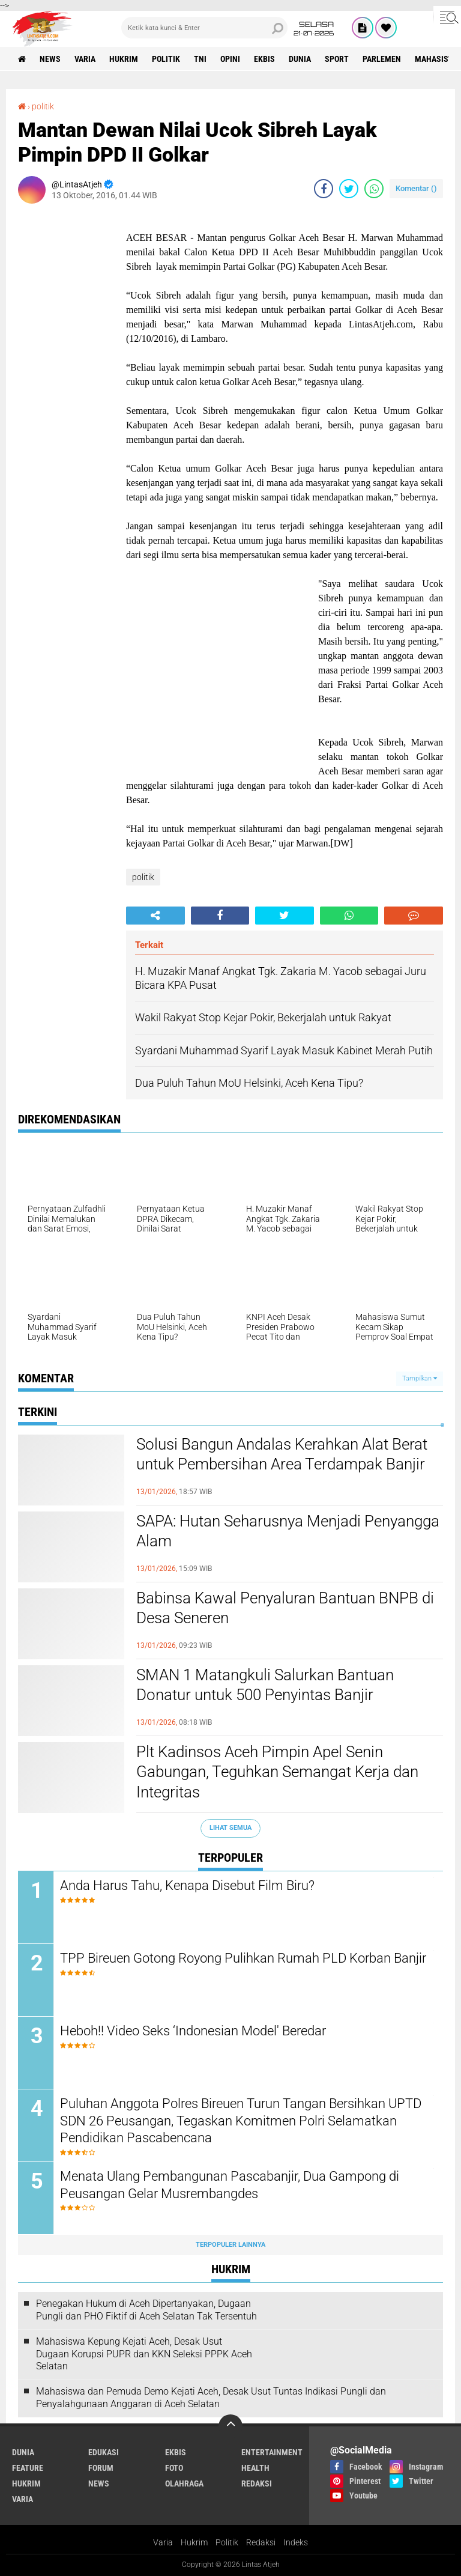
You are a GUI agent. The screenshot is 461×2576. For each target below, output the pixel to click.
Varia (163, 2542)
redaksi (256, 2483)
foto (174, 2468)
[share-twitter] (348, 188)
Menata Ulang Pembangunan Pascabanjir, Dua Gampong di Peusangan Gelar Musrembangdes (229, 2185)
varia (84, 59)
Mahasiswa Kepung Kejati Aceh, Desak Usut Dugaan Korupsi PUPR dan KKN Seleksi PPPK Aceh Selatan (144, 2354)
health (255, 2468)
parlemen (382, 59)
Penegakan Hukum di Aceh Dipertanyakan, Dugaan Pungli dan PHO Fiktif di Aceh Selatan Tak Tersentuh (146, 2310)
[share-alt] (155, 916)
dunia (300, 59)
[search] (204, 27)
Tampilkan (419, 1378)
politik (166, 59)
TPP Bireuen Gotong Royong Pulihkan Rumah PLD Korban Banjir (243, 1958)
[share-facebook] (323, 188)
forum (100, 2468)
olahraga (184, 2483)
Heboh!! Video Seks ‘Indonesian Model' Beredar (193, 2030)
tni (200, 59)
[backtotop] (230, 2426)
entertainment (272, 2452)
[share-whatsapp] (374, 188)
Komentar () (416, 188)
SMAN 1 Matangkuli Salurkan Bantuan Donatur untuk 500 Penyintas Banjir (265, 1685)
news (50, 59)
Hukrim (194, 2542)
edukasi (103, 2452)
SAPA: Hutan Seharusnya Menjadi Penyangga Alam (287, 1531)
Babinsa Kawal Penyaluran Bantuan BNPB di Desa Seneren (285, 1608)
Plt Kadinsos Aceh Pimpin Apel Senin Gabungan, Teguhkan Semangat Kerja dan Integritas (277, 1772)
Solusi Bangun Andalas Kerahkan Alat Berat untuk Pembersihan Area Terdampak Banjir (281, 1454)
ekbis (264, 59)
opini (230, 59)
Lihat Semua (230, 1828)
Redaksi (261, 2542)
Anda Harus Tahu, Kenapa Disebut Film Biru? (187, 1885)
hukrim (123, 59)
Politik (226, 2542)
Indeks (295, 2542)
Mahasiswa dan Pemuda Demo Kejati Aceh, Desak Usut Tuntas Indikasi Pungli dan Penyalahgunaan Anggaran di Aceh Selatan (211, 2398)
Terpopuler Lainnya (230, 2245)
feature (27, 2468)
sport (337, 59)
